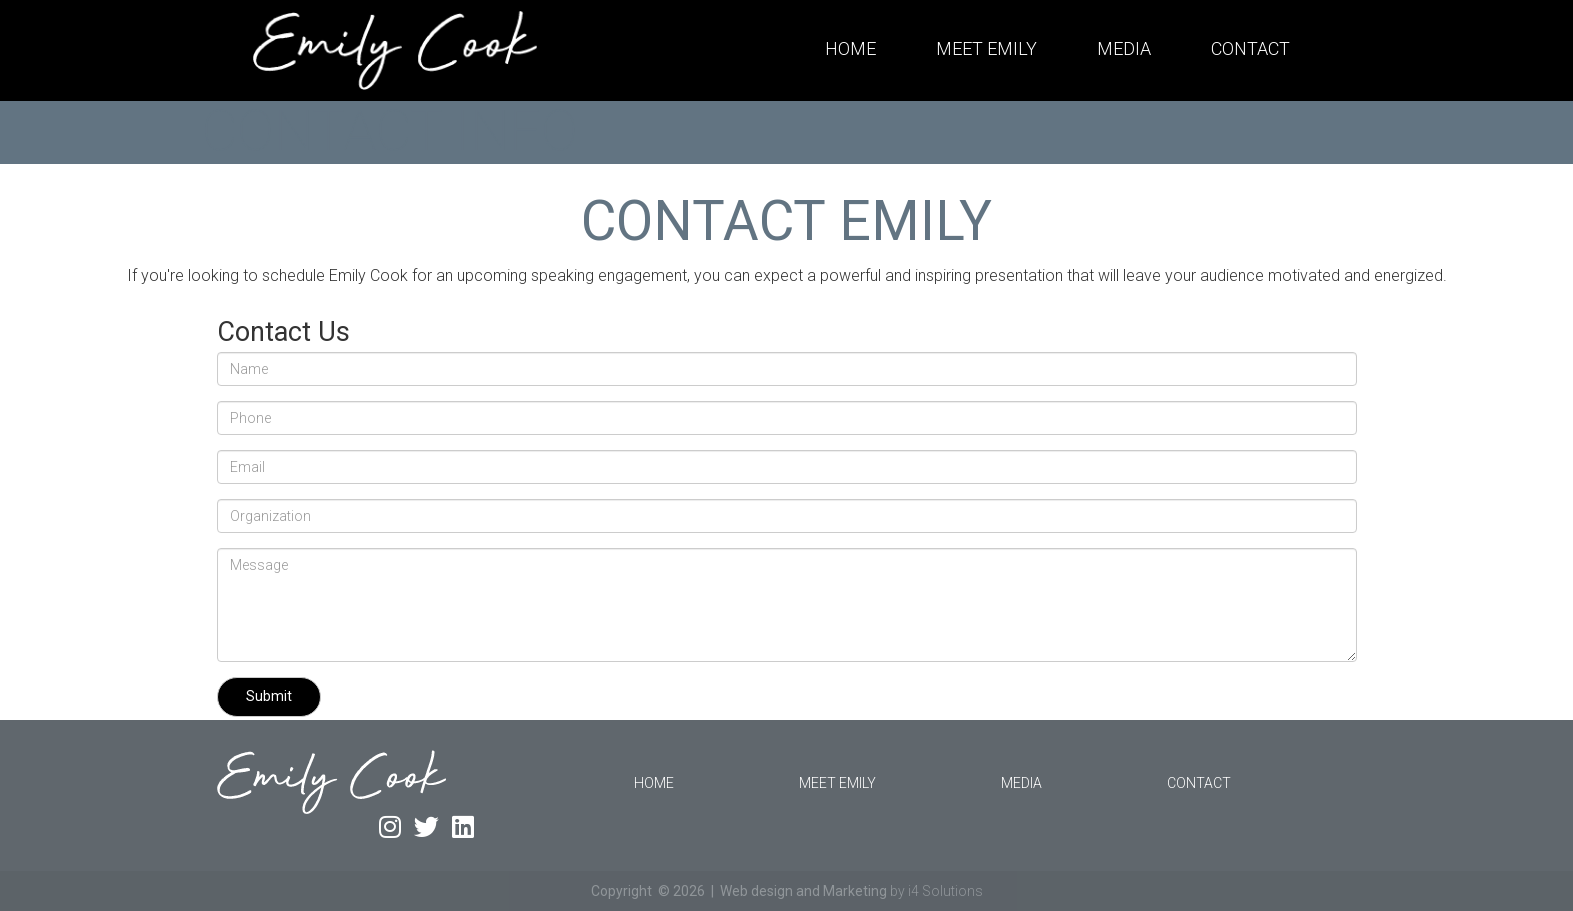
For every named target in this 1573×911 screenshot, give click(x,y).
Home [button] (850, 48)
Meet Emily (837, 783)
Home (654, 783)
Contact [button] (1250, 48)
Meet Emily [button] (986, 48)
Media (1021, 783)
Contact (1199, 783)
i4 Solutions (945, 891)
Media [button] (1124, 48)
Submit (269, 696)
